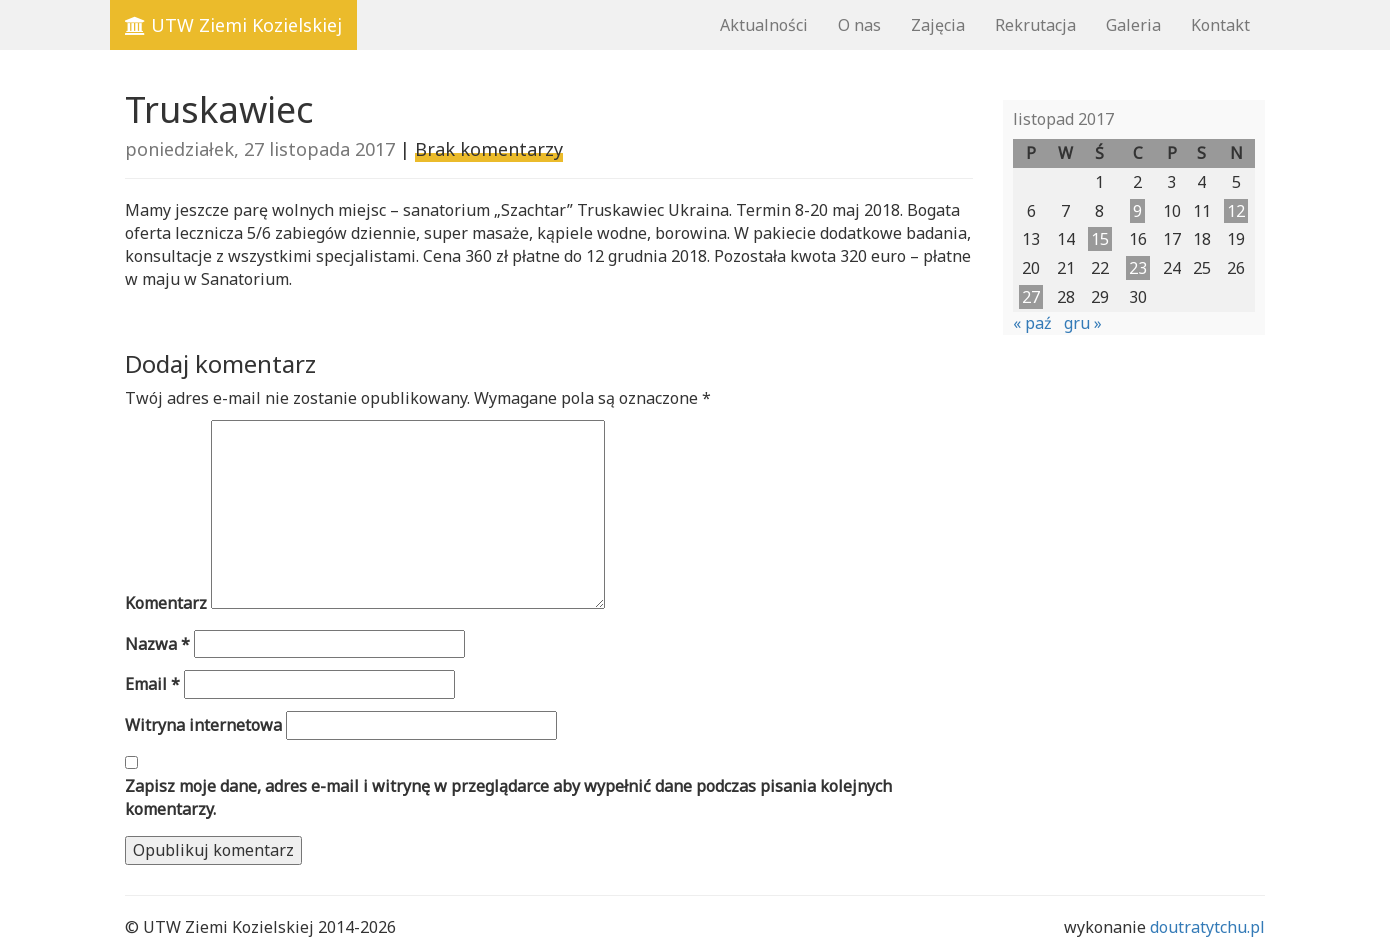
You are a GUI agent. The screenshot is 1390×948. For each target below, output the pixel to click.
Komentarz (166, 603)
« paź (1032, 323)
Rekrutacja (1035, 25)
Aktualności (764, 25)
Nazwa (157, 644)
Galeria (1133, 25)
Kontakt (1220, 25)
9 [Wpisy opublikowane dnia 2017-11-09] (1137, 211)
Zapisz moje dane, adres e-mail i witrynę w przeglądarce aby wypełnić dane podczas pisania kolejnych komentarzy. (508, 797)
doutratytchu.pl (1207, 927)
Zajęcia (938, 25)
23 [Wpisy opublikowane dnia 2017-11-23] (1138, 268)
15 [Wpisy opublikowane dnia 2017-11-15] (1100, 239)
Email (152, 684)
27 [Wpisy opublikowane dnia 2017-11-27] (1031, 297)
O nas (859, 25)
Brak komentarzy (489, 149)
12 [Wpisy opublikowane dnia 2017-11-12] (1236, 211)
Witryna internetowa (203, 725)
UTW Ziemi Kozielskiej (233, 25)
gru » (1083, 323)
